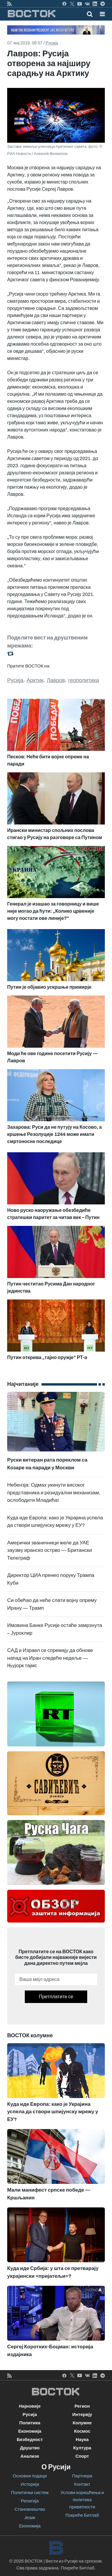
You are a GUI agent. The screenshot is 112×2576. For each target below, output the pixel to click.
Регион (82, 2406)
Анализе (29, 2456)
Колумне (82, 2422)
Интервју (82, 2414)
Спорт (82, 2456)
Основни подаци (30, 2475)
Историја (30, 2484)
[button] (102, 14)
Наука (82, 2439)
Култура (82, 2447)
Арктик (35, 680)
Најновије (30, 2406)
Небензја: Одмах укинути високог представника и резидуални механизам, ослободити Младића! (53, 1492)
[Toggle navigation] (100, 14)
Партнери (82, 2475)
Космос (82, 2431)
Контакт (82, 2484)
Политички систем (30, 2492)
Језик (29, 2517)
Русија (51, 43)
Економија (29, 2431)
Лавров (56, 680)
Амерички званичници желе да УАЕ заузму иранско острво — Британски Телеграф (49, 1550)
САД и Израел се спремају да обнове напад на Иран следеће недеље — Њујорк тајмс (50, 1658)
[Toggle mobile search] (89, 14)
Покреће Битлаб (82, 2515)
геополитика (83, 680)
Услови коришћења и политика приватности (82, 2499)
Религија (30, 2501)
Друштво (30, 2447)
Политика (29, 2422)
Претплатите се (56, 1996)
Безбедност (30, 2439)
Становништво (30, 2509)
